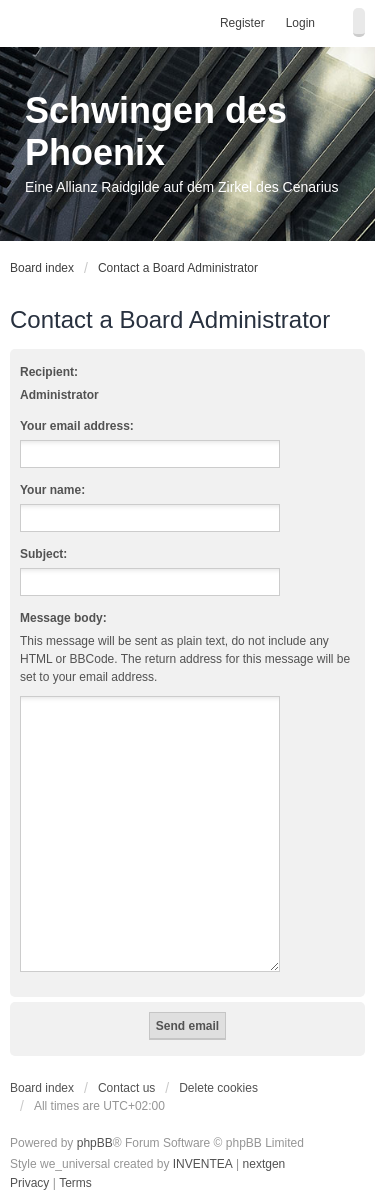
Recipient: (49, 372)
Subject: (43, 554)
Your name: (52, 490)
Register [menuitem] (242, 23)
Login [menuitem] (300, 23)
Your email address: (77, 426)
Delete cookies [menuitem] (218, 1088)
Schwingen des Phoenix (156, 131)
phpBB (95, 1143)
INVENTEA (203, 1164)
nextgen (264, 1164)
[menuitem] (29, 1184)
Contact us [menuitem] (126, 1088)
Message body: (63, 618)
